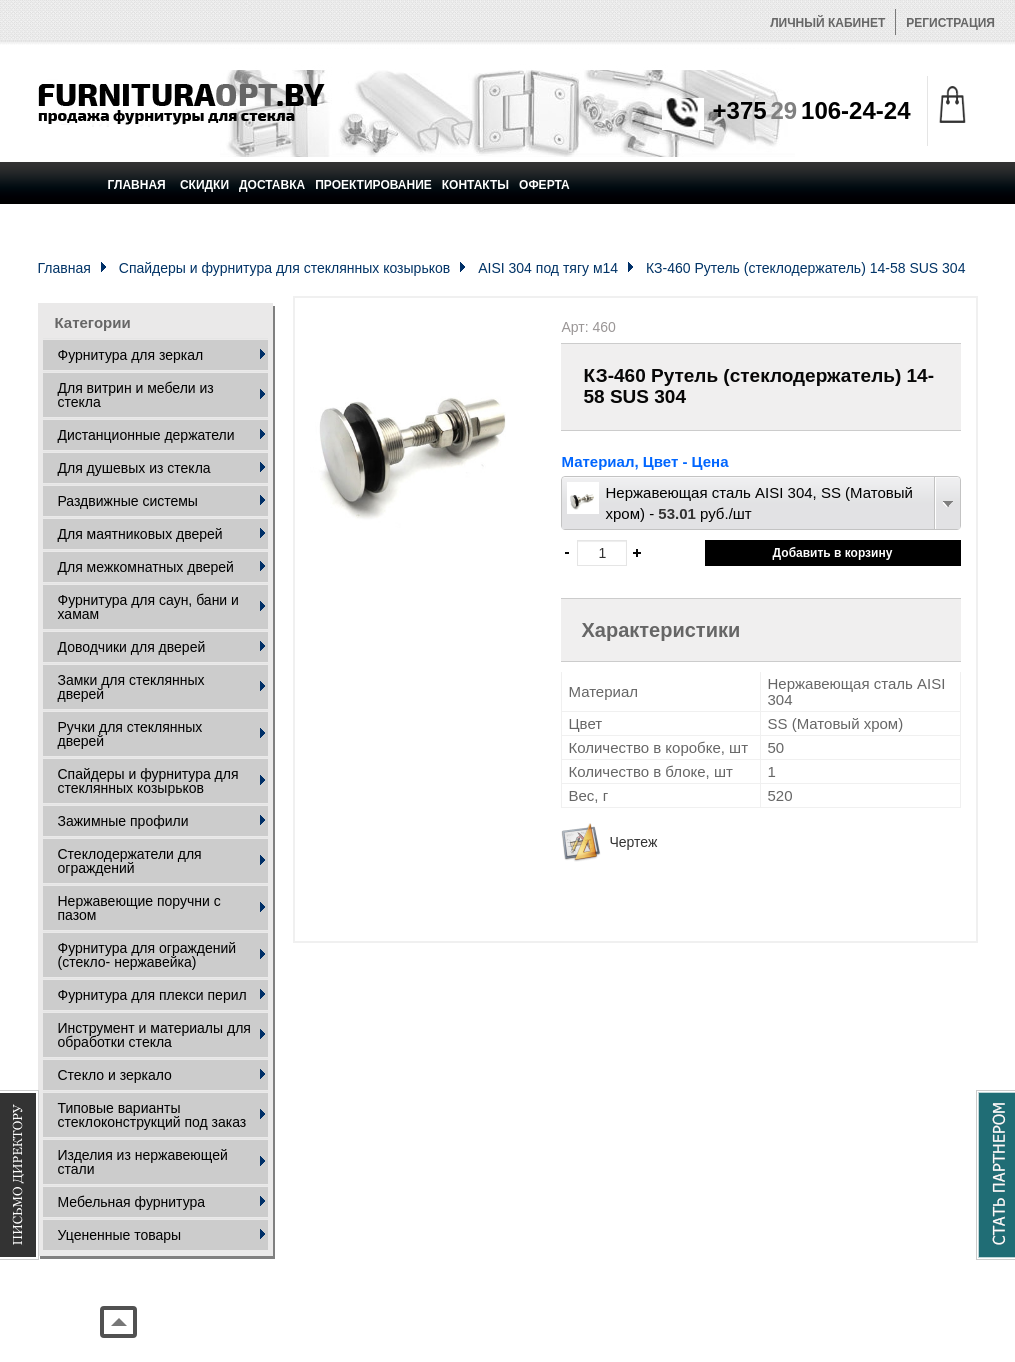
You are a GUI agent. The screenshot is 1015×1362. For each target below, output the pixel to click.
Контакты (475, 185)
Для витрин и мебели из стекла (136, 395)
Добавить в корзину (833, 553)
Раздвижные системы (128, 501)
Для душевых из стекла (134, 468)
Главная (137, 185)
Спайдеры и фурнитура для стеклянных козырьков (284, 268)
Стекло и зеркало (115, 1075)
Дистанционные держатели (146, 435)
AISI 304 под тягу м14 (548, 268)
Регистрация (950, 23)
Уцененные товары (120, 1235)
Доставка (272, 185)
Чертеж (633, 842)
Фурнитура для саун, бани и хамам (148, 607)
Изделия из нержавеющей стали (143, 1162)
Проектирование (373, 185)
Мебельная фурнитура (132, 1202)
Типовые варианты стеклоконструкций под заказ (152, 1115)
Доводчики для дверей (132, 647)
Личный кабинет (827, 23)
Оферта (544, 185)
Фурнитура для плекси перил (152, 995)
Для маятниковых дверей (140, 534)
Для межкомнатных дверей (146, 567)
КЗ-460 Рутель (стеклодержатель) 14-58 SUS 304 (805, 268)
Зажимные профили (123, 821)
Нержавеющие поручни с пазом (139, 908)
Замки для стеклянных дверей (131, 687)
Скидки (204, 185)
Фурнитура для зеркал (131, 355)
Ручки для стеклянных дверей (130, 734)
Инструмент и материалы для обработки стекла (154, 1035)
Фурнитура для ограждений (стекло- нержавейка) (147, 955)
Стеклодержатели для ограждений (130, 861)
